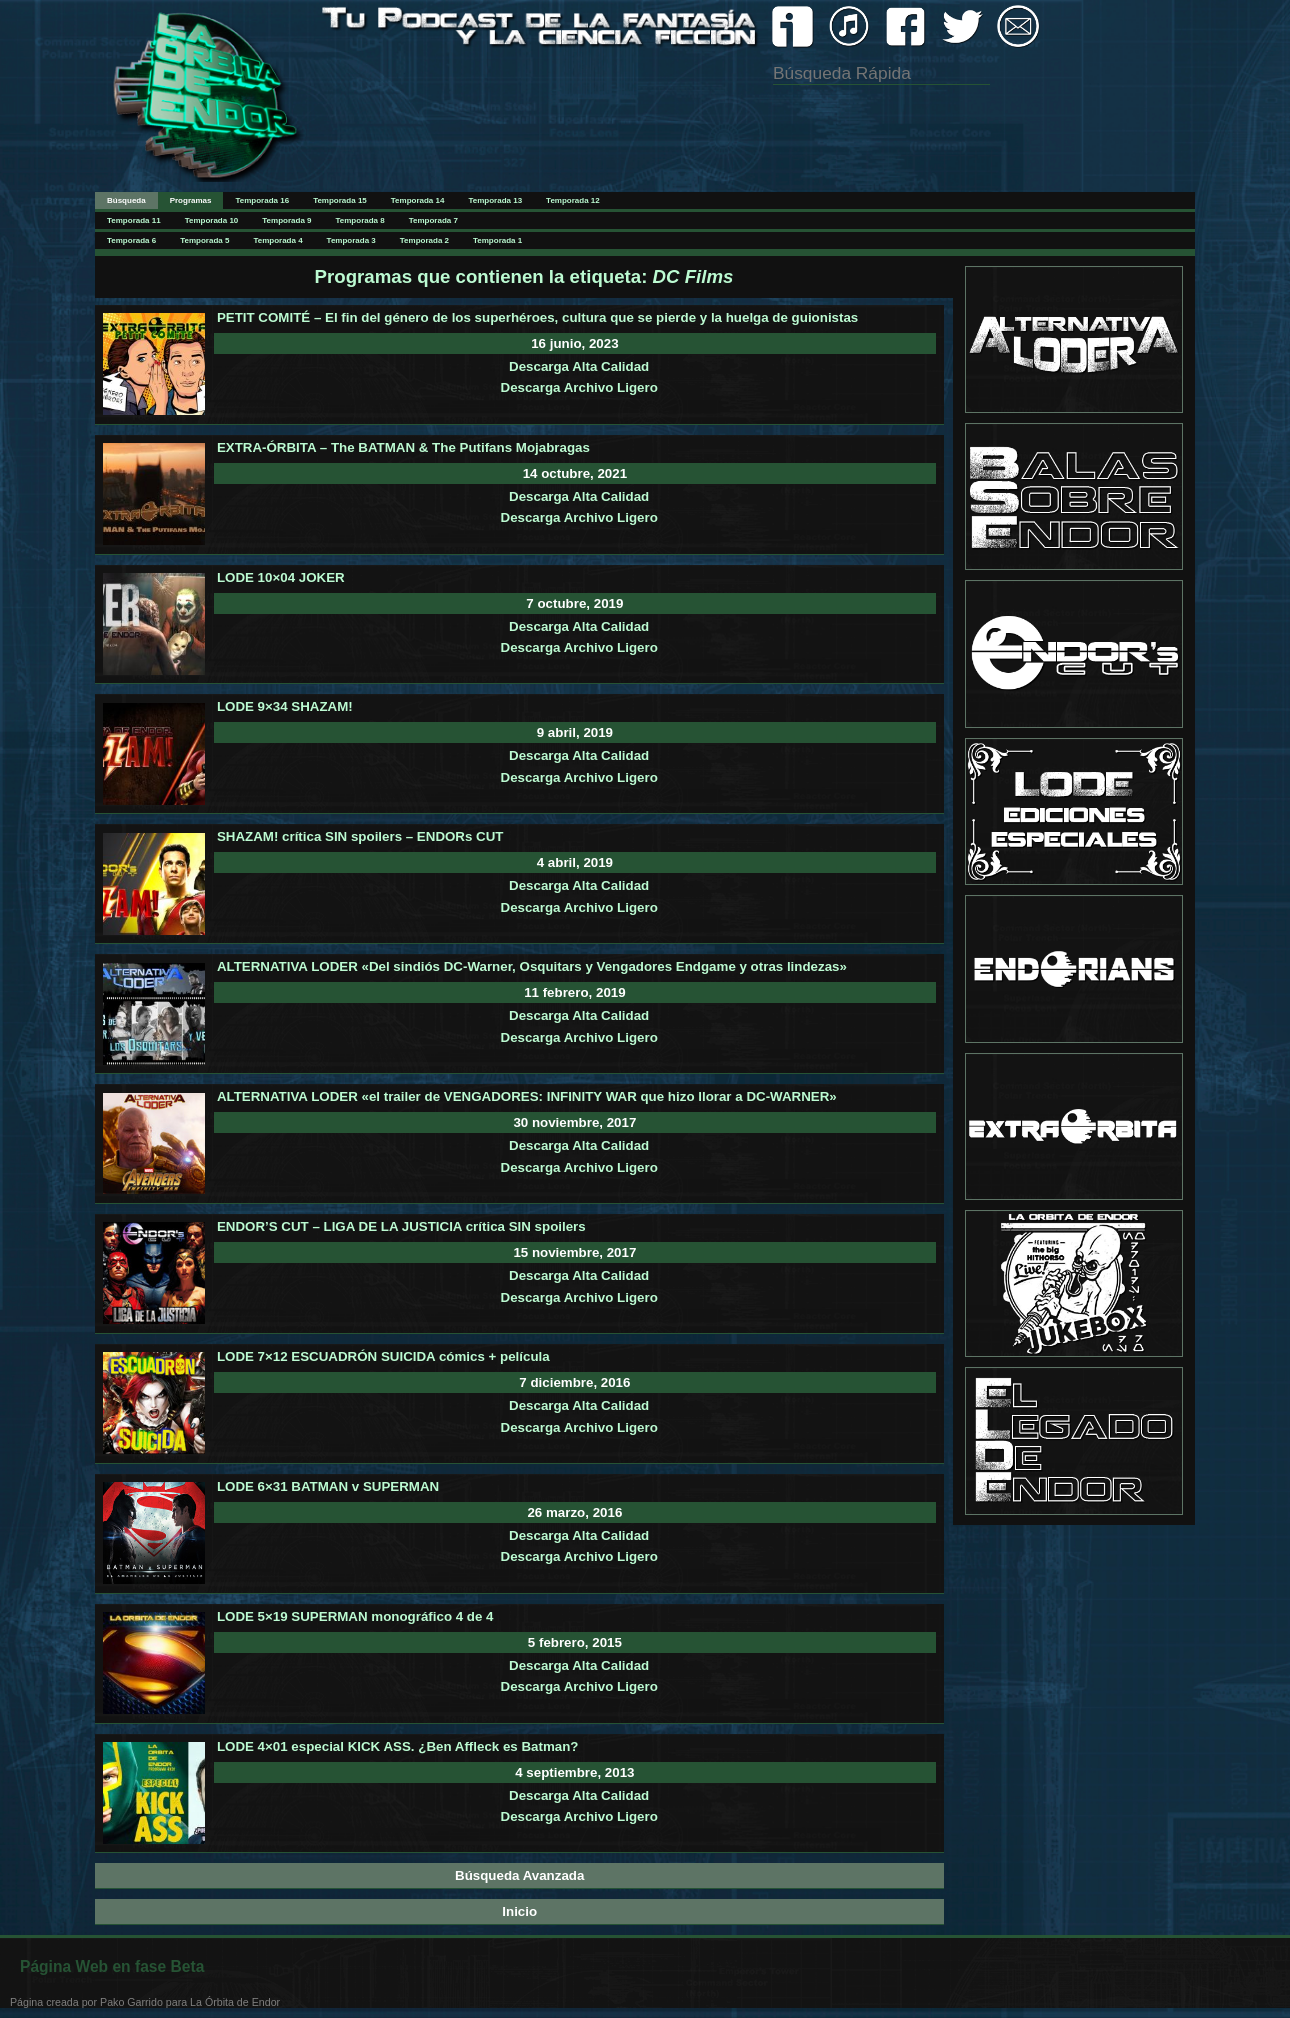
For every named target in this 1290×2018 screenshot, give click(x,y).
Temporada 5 (204, 240)
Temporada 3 (351, 240)
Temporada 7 (433, 220)
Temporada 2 (424, 240)
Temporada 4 (277, 240)
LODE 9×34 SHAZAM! (285, 706)
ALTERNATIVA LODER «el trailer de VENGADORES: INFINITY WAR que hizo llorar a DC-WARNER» (527, 1096)
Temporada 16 (262, 200)
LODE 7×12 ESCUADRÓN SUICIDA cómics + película (383, 1356)
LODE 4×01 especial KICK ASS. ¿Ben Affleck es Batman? (398, 1746)
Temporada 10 (212, 220)
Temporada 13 (495, 200)
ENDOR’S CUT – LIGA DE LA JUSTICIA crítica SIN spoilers (401, 1226)
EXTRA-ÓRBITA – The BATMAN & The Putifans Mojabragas (403, 447)
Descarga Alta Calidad (579, 366)
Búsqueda (126, 200)
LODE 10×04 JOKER (281, 577)
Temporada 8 (360, 220)
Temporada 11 (134, 220)
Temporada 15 (340, 200)
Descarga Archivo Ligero (579, 387)
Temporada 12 (573, 200)
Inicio (519, 1911)
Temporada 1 (497, 240)
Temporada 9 (286, 220)
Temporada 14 (418, 200)
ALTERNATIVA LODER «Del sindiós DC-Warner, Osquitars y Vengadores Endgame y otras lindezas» (532, 966)
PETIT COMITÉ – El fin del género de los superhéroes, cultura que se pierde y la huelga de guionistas (537, 317)
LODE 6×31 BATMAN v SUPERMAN (328, 1486)
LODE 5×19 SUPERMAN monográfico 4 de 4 (355, 1616)
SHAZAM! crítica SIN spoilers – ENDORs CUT (360, 836)
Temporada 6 (131, 240)
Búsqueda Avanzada (519, 1875)
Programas (191, 200)
